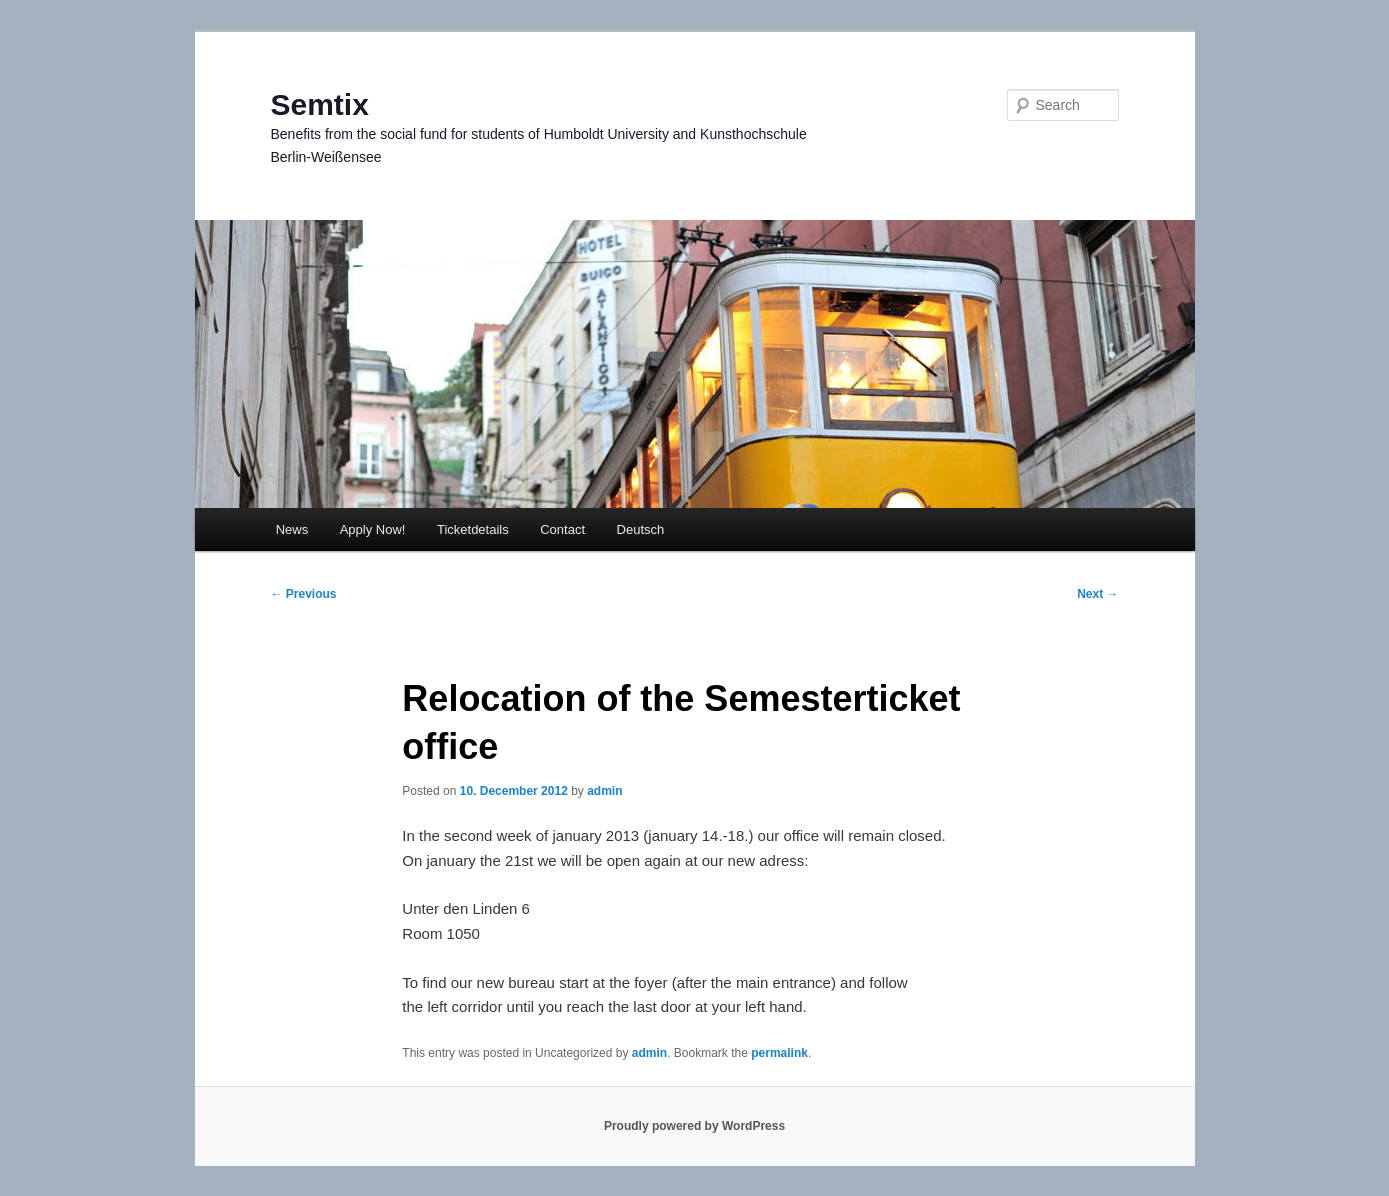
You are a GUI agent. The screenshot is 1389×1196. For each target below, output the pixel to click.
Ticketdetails (473, 529)
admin (604, 791)
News (292, 529)
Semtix (320, 104)
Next (1097, 594)
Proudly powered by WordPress (694, 1126)
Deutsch (641, 529)
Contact (562, 529)
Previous (304, 594)
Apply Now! (373, 529)
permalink (779, 1053)
